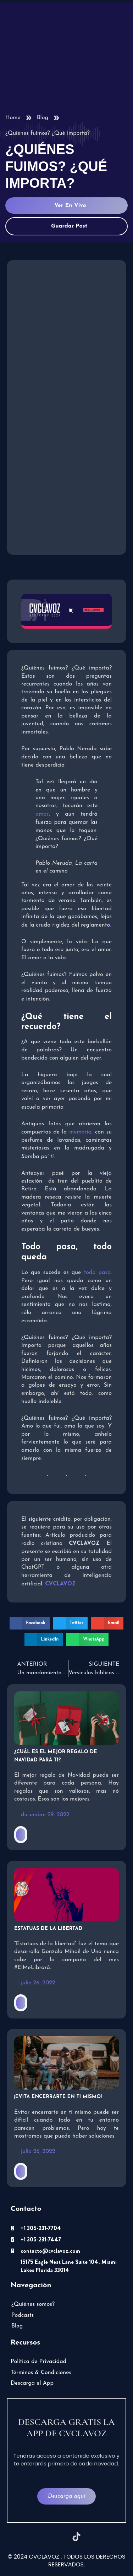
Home (13, 118)
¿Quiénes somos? (33, 2304)
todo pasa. (98, 1272)
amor (42, 814)
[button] (30, 1623)
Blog (42, 118)
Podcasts (22, 2315)
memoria (80, 1132)
